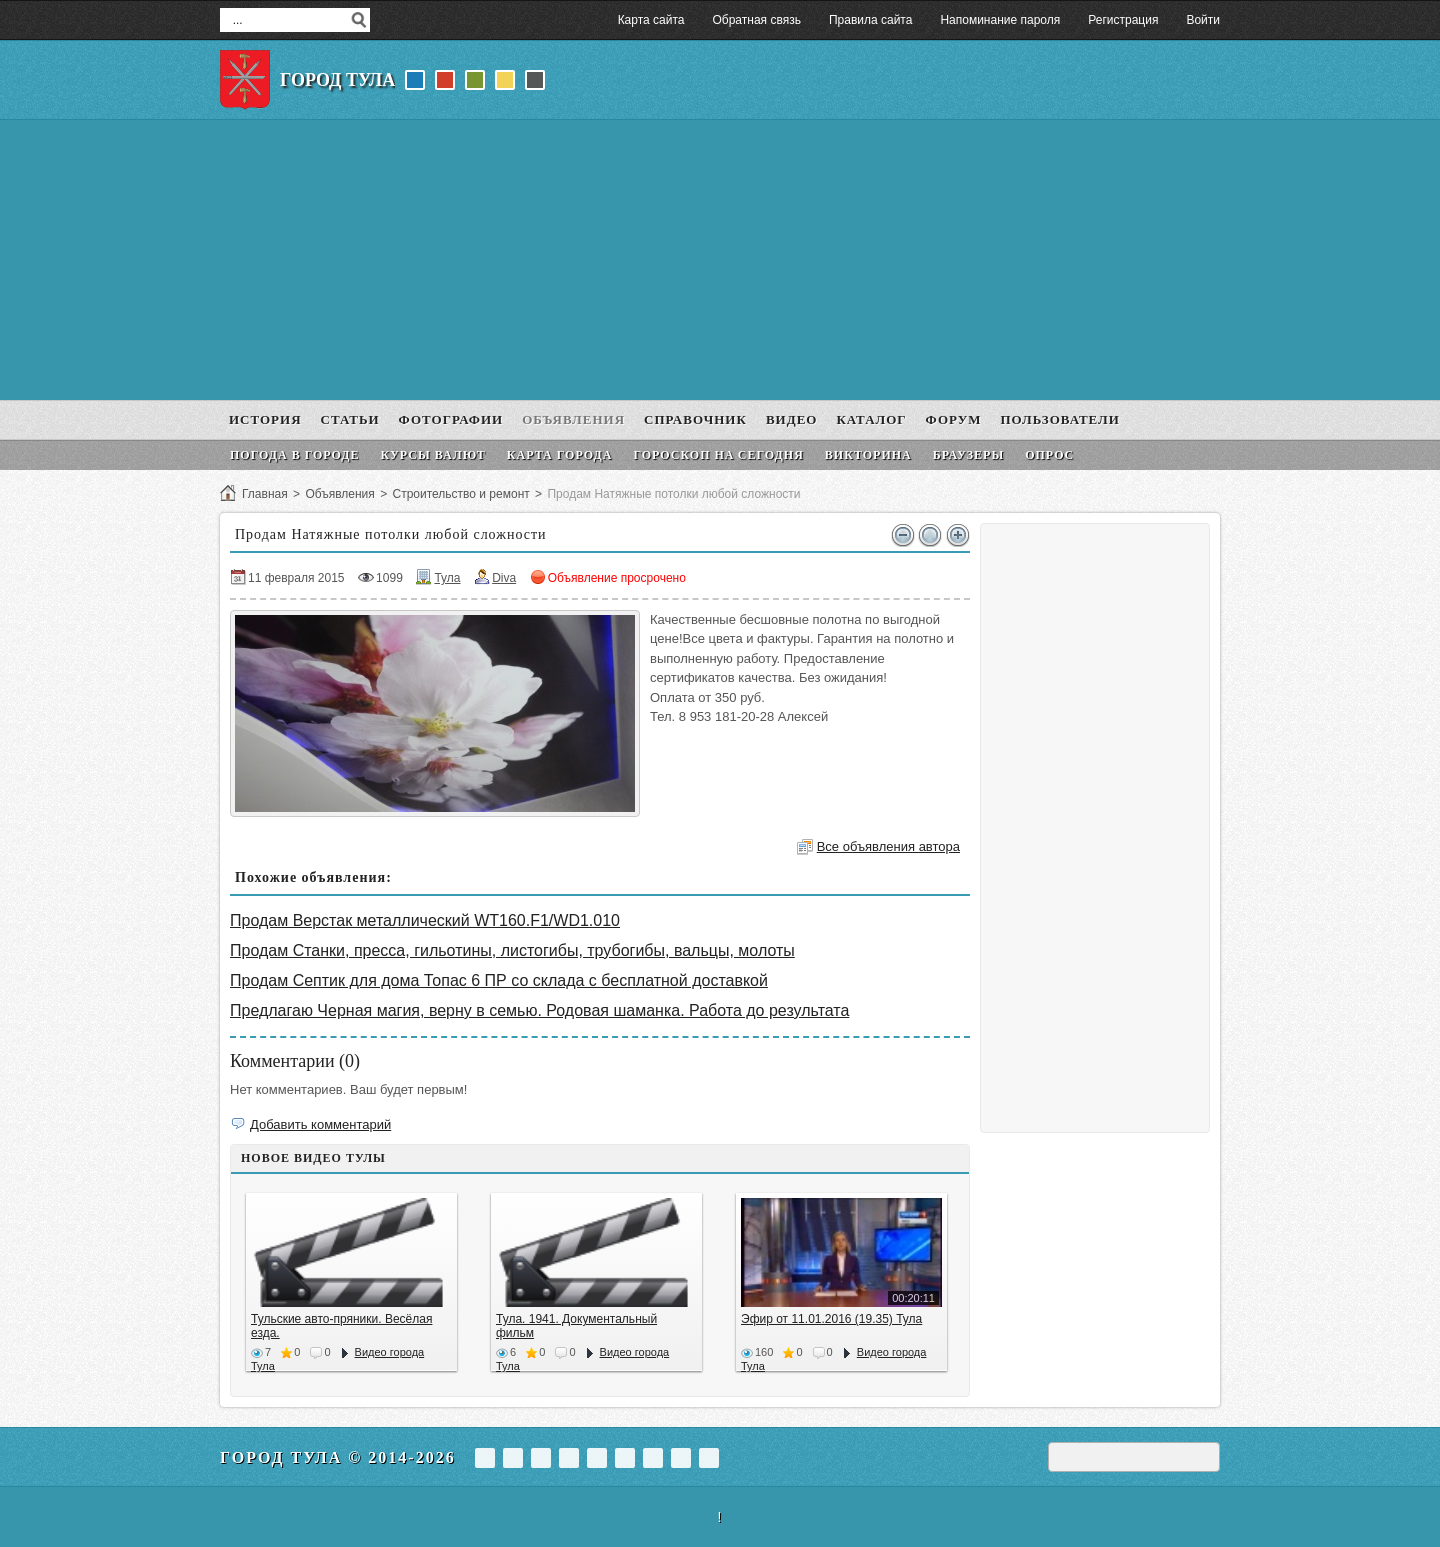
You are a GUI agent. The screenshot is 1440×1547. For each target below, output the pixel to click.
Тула (447, 578)
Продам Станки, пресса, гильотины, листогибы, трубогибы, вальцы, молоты (512, 950)
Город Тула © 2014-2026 (338, 1457)
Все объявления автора (888, 846)
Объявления (339, 494)
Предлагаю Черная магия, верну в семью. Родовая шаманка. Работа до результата (539, 1010)
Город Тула (337, 80)
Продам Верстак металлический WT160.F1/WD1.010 (425, 920)
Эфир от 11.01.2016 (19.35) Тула (831, 1319)
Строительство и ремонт (460, 494)
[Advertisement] (720, 260)
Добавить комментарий (320, 1124)
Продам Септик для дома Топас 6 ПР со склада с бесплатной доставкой (499, 980)
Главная (265, 494)
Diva (504, 578)
